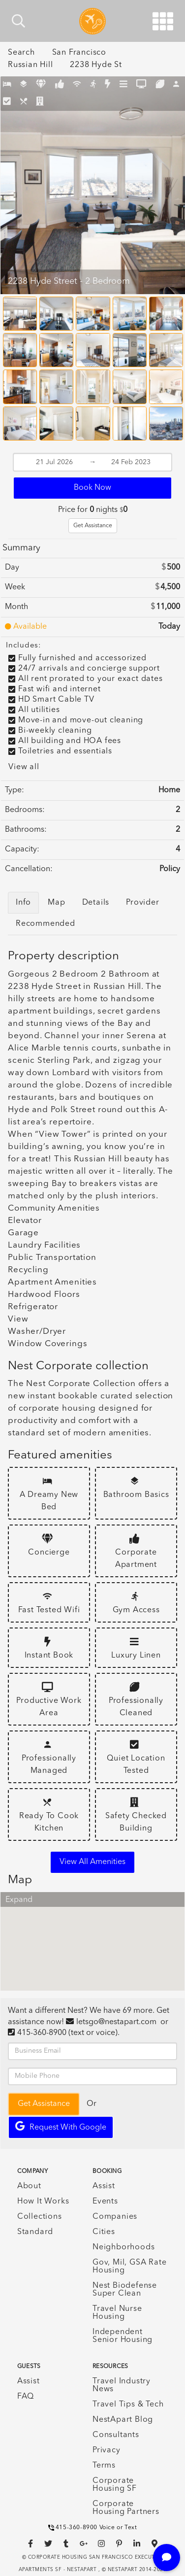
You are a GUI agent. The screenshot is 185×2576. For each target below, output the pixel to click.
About (29, 2186)
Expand (18, 1900)
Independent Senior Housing (122, 2336)
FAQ (25, 2397)
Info (23, 903)
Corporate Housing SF (114, 2485)
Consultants (115, 2435)
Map (56, 903)
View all (23, 767)
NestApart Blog (122, 2420)
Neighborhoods (123, 2247)
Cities (103, 2232)
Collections (39, 2217)
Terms (104, 2466)
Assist (103, 2186)
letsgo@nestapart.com (116, 2022)
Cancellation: (29, 869)
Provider (142, 903)
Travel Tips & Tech (127, 2404)
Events (105, 2201)
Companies (114, 2217)
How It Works (43, 2201)
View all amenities (92, 1862)
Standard (35, 2232)
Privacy (106, 2450)
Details (96, 903)
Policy (169, 869)
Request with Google (60, 2126)
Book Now (92, 488)
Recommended (45, 924)
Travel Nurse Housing (117, 2313)
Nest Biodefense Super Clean (124, 2290)
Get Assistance (92, 526)
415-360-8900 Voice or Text (92, 2528)
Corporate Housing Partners (125, 2508)
